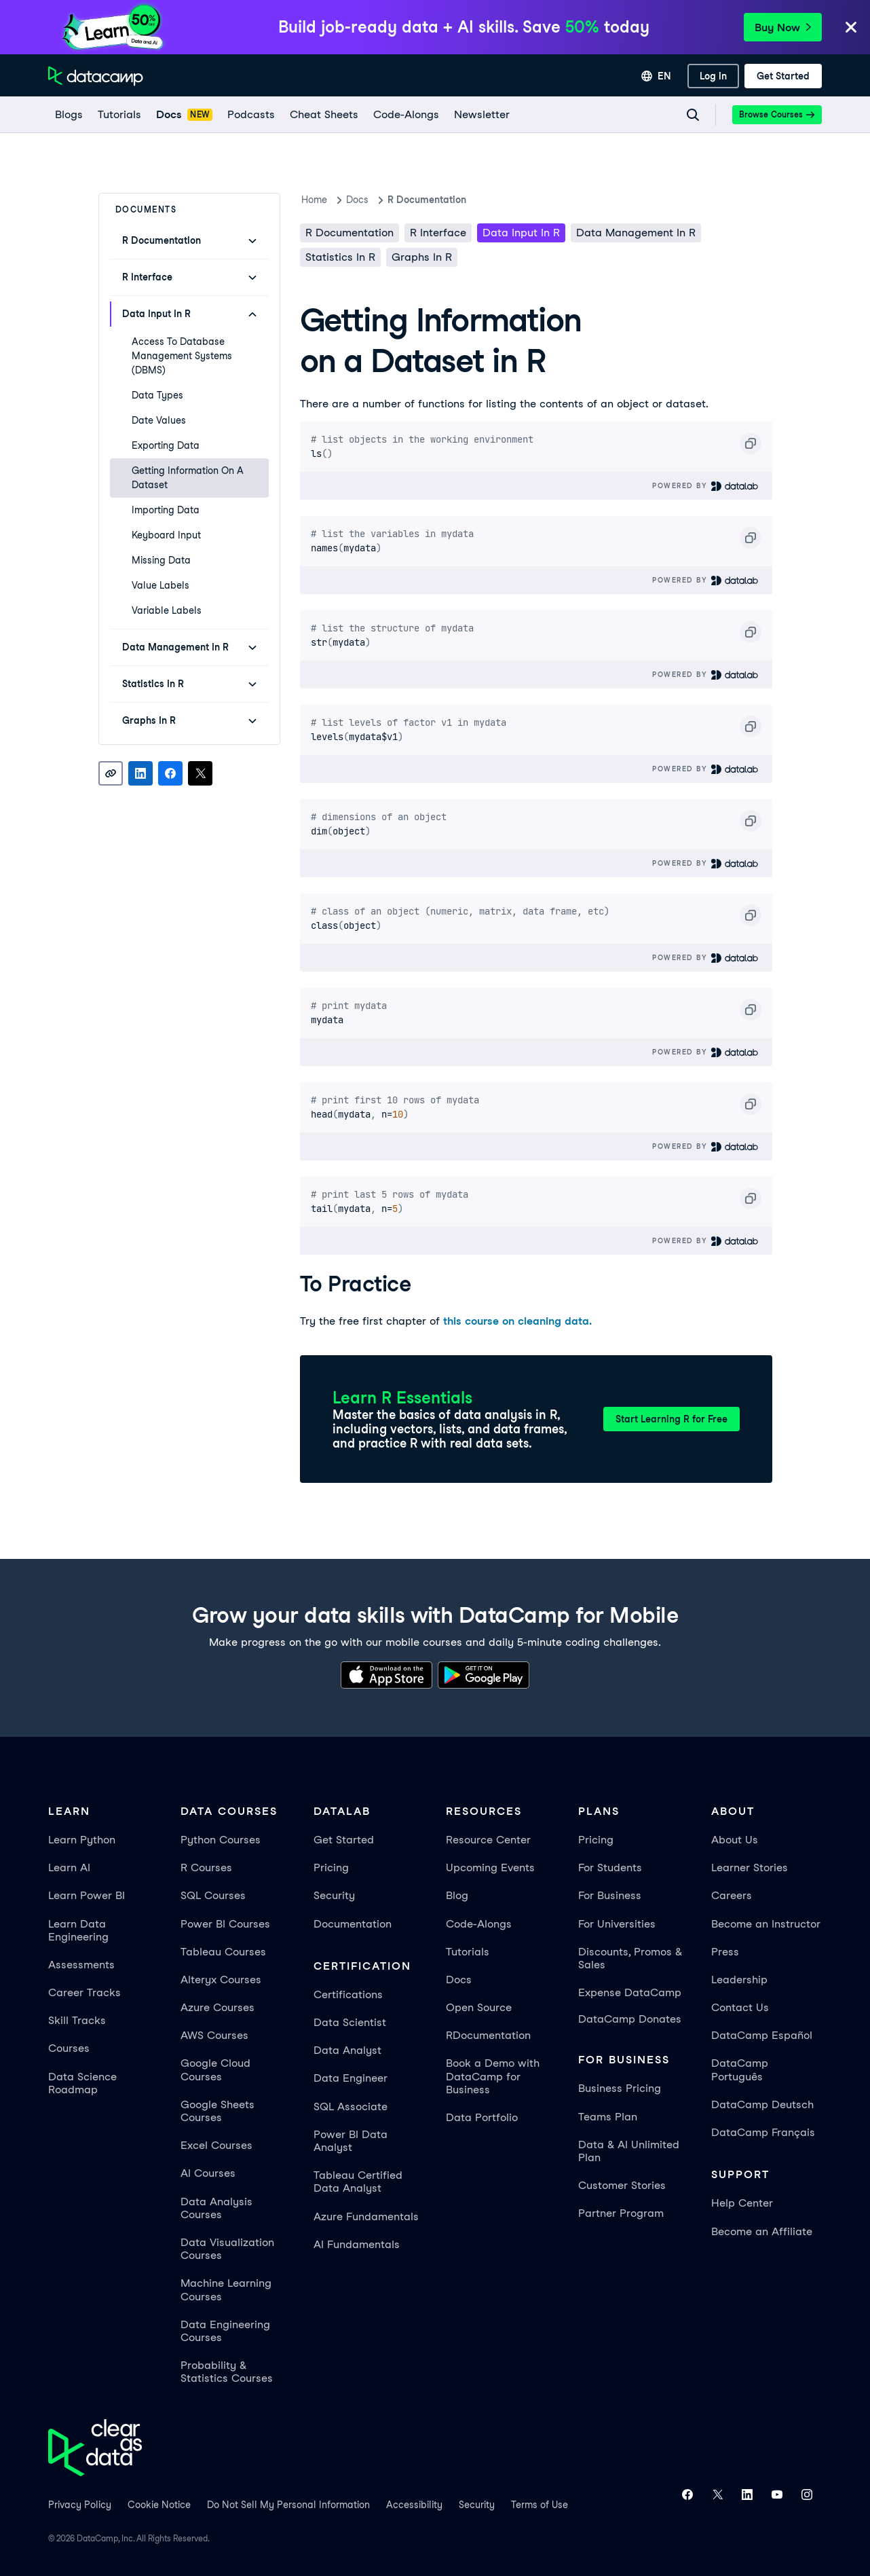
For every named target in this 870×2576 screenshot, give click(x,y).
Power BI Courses (225, 1923)
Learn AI (69, 1867)
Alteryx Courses (221, 1979)
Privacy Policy (79, 2504)
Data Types (157, 395)
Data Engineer (350, 2078)
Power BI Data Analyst (350, 2141)
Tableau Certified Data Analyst (358, 2181)
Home (314, 199)
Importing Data (166, 509)
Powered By (705, 486)
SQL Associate (350, 2106)
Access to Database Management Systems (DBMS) (182, 355)
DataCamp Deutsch (762, 2104)
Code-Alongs (479, 1923)
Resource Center (488, 1839)
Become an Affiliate (761, 2231)
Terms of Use (539, 2504)
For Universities (617, 1923)
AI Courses (208, 2173)
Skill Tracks (77, 2020)
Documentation (353, 1923)
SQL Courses (213, 1895)
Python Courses (221, 1839)
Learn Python (81, 1839)
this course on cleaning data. (517, 1320)
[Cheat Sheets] (323, 115)
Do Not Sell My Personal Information (288, 2504)
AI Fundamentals (357, 2244)
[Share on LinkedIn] (140, 773)
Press (725, 1951)
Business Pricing (619, 2088)
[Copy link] (110, 773)
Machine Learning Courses (226, 2289)
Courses (69, 2048)
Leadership (739, 1979)
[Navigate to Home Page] (95, 76)
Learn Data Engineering (78, 1930)
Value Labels (160, 585)
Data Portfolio (482, 2117)
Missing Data (161, 560)
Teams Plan (607, 2116)
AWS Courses (214, 2035)
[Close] (851, 28)
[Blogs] (68, 115)
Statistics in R (340, 257)
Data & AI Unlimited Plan (628, 2151)
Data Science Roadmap (82, 2083)
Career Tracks (84, 1992)
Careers (731, 1895)
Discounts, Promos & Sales (630, 1958)
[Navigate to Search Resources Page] (692, 114)
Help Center (742, 2202)
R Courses (206, 1867)
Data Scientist (350, 2022)
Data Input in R (521, 232)
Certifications (348, 1994)
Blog (457, 1895)
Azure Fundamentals (366, 2216)
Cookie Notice (159, 2504)
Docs (459, 1979)
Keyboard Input (166, 535)
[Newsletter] (481, 115)
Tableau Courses (223, 1951)
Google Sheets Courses (217, 2111)
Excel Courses (216, 2145)
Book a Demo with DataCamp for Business (493, 2076)
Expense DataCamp (629, 1992)
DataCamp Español (761, 2035)
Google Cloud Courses (215, 2069)
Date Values (159, 420)
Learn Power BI (86, 1895)
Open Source (479, 2007)
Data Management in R (636, 232)
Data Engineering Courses (225, 2331)
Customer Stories (622, 2185)
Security (334, 1895)
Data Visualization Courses (227, 2249)
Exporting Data (166, 445)
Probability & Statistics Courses (227, 2372)
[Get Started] (783, 76)
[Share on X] (200, 773)
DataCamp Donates (629, 2018)
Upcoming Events (490, 1867)
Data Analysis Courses (216, 2208)
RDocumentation (488, 2035)
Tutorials (467, 1951)
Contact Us (740, 2007)
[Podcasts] (250, 115)
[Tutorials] (119, 115)
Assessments (81, 1964)
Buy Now (783, 27)
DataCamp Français (763, 2132)
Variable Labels (167, 610)
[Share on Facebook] (170, 773)
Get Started (344, 1839)
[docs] (183, 115)
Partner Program (621, 2213)
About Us (734, 1839)
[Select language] (656, 76)
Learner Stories (749, 1867)
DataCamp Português (739, 2069)
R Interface (438, 232)
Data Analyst (347, 2050)
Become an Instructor (765, 1923)
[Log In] (713, 76)
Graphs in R (422, 257)
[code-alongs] (405, 115)
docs (357, 199)
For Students (610, 1867)
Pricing (331, 1867)
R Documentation (426, 199)
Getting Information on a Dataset (188, 477)
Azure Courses (217, 2007)
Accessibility (414, 2504)
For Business (609, 1895)
